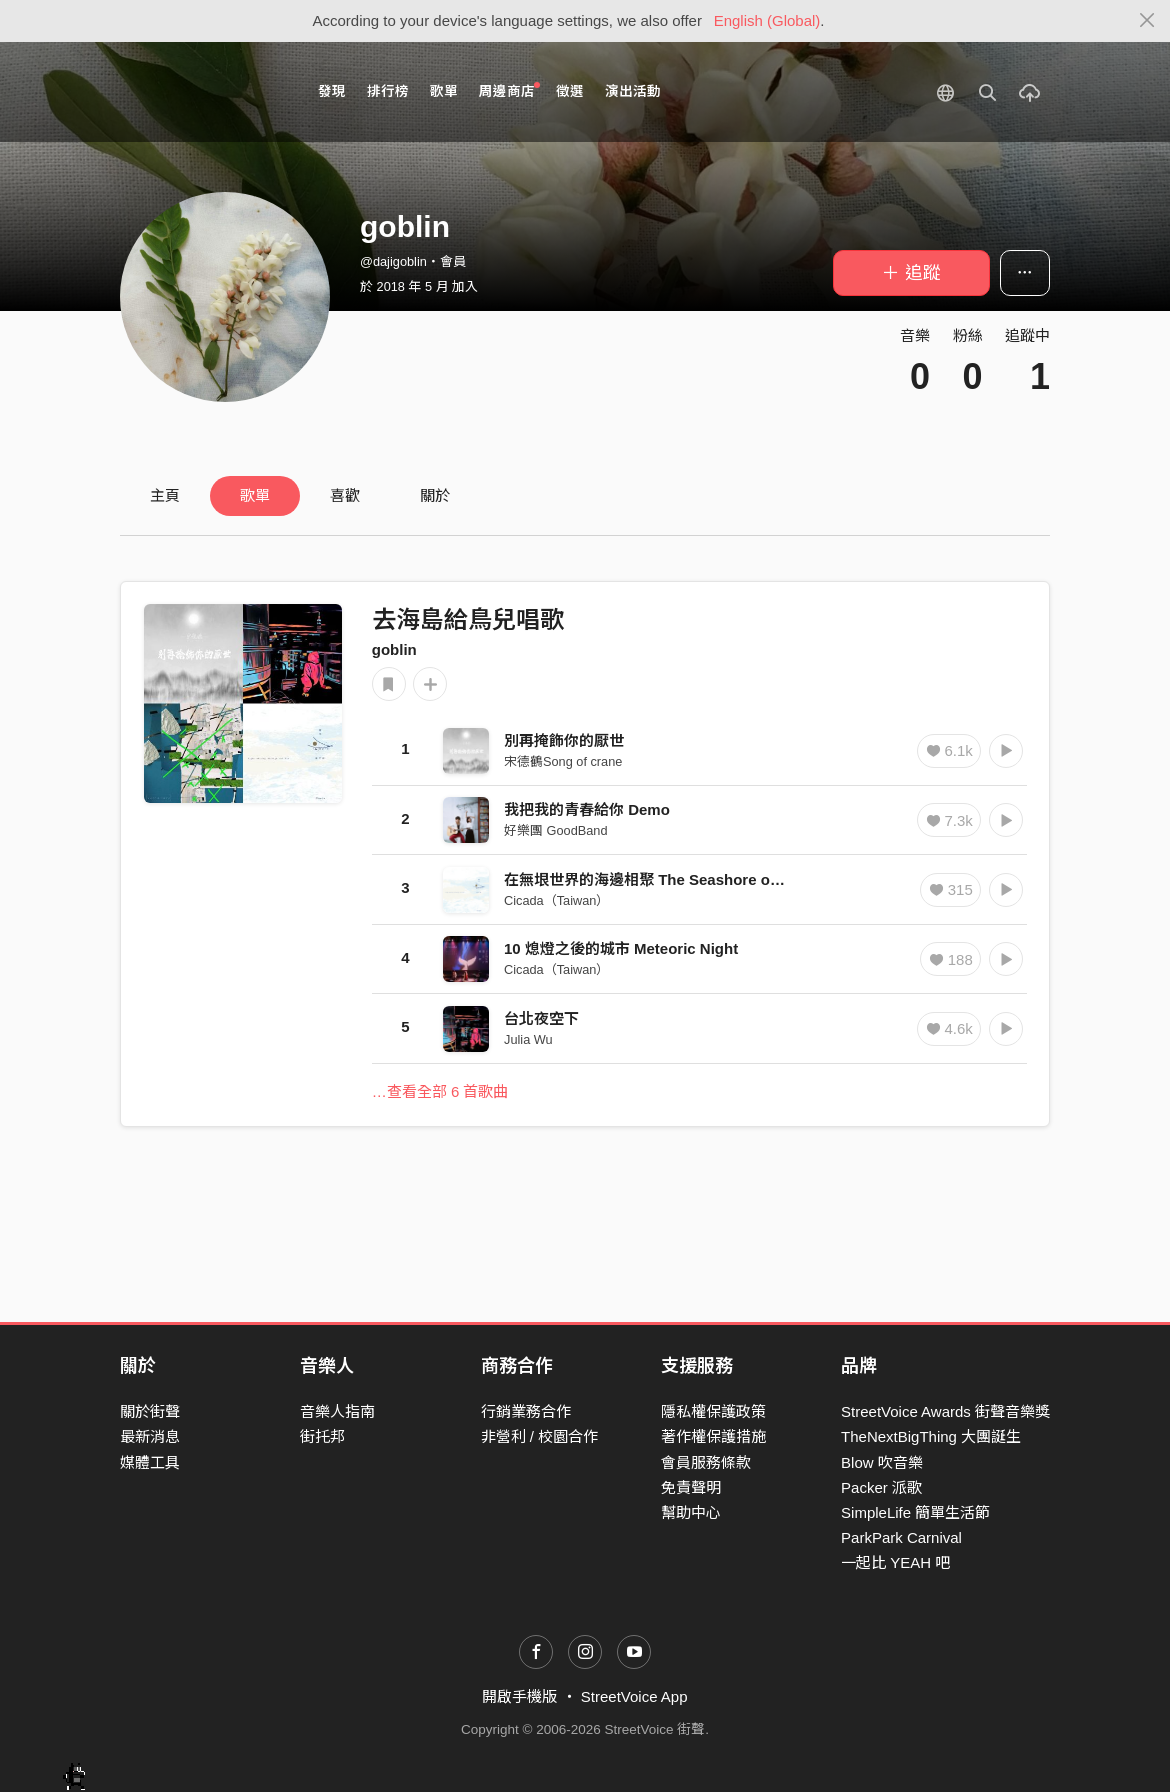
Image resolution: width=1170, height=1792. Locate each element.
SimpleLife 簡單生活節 (915, 1512)
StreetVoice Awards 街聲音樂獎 (945, 1411)
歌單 (444, 91)
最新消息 (150, 1436)
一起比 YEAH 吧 (895, 1562)
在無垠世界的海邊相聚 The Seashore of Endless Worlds (697, 879)
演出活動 (633, 91)
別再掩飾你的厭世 (564, 740)
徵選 (570, 91)
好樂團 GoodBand (556, 830)
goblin (394, 649)
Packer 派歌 (881, 1487)
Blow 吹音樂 (882, 1462)
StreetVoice (202, 92)
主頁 (165, 495)
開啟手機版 (519, 1696)
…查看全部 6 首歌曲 (440, 1091)
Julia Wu (528, 1039)
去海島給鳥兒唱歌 (468, 619)
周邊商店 (509, 90)
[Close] (1147, 21)
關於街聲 (150, 1411)
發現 (332, 91)
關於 (435, 495)
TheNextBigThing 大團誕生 (931, 1436)
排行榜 (388, 91)
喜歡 (345, 495)
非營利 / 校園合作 (540, 1436)
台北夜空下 (541, 1018)
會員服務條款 (706, 1462)
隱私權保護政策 (713, 1411)
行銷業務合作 (526, 1411)
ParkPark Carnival (901, 1537)
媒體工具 (150, 1462)
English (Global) (767, 20)
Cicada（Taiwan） (556, 900)
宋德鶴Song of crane (563, 761)
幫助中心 (691, 1512)
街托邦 (322, 1436)
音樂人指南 (337, 1411)
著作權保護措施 (713, 1436)
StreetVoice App (634, 1696)
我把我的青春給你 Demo (587, 809)
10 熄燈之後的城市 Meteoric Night (621, 948)
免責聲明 (691, 1487)
